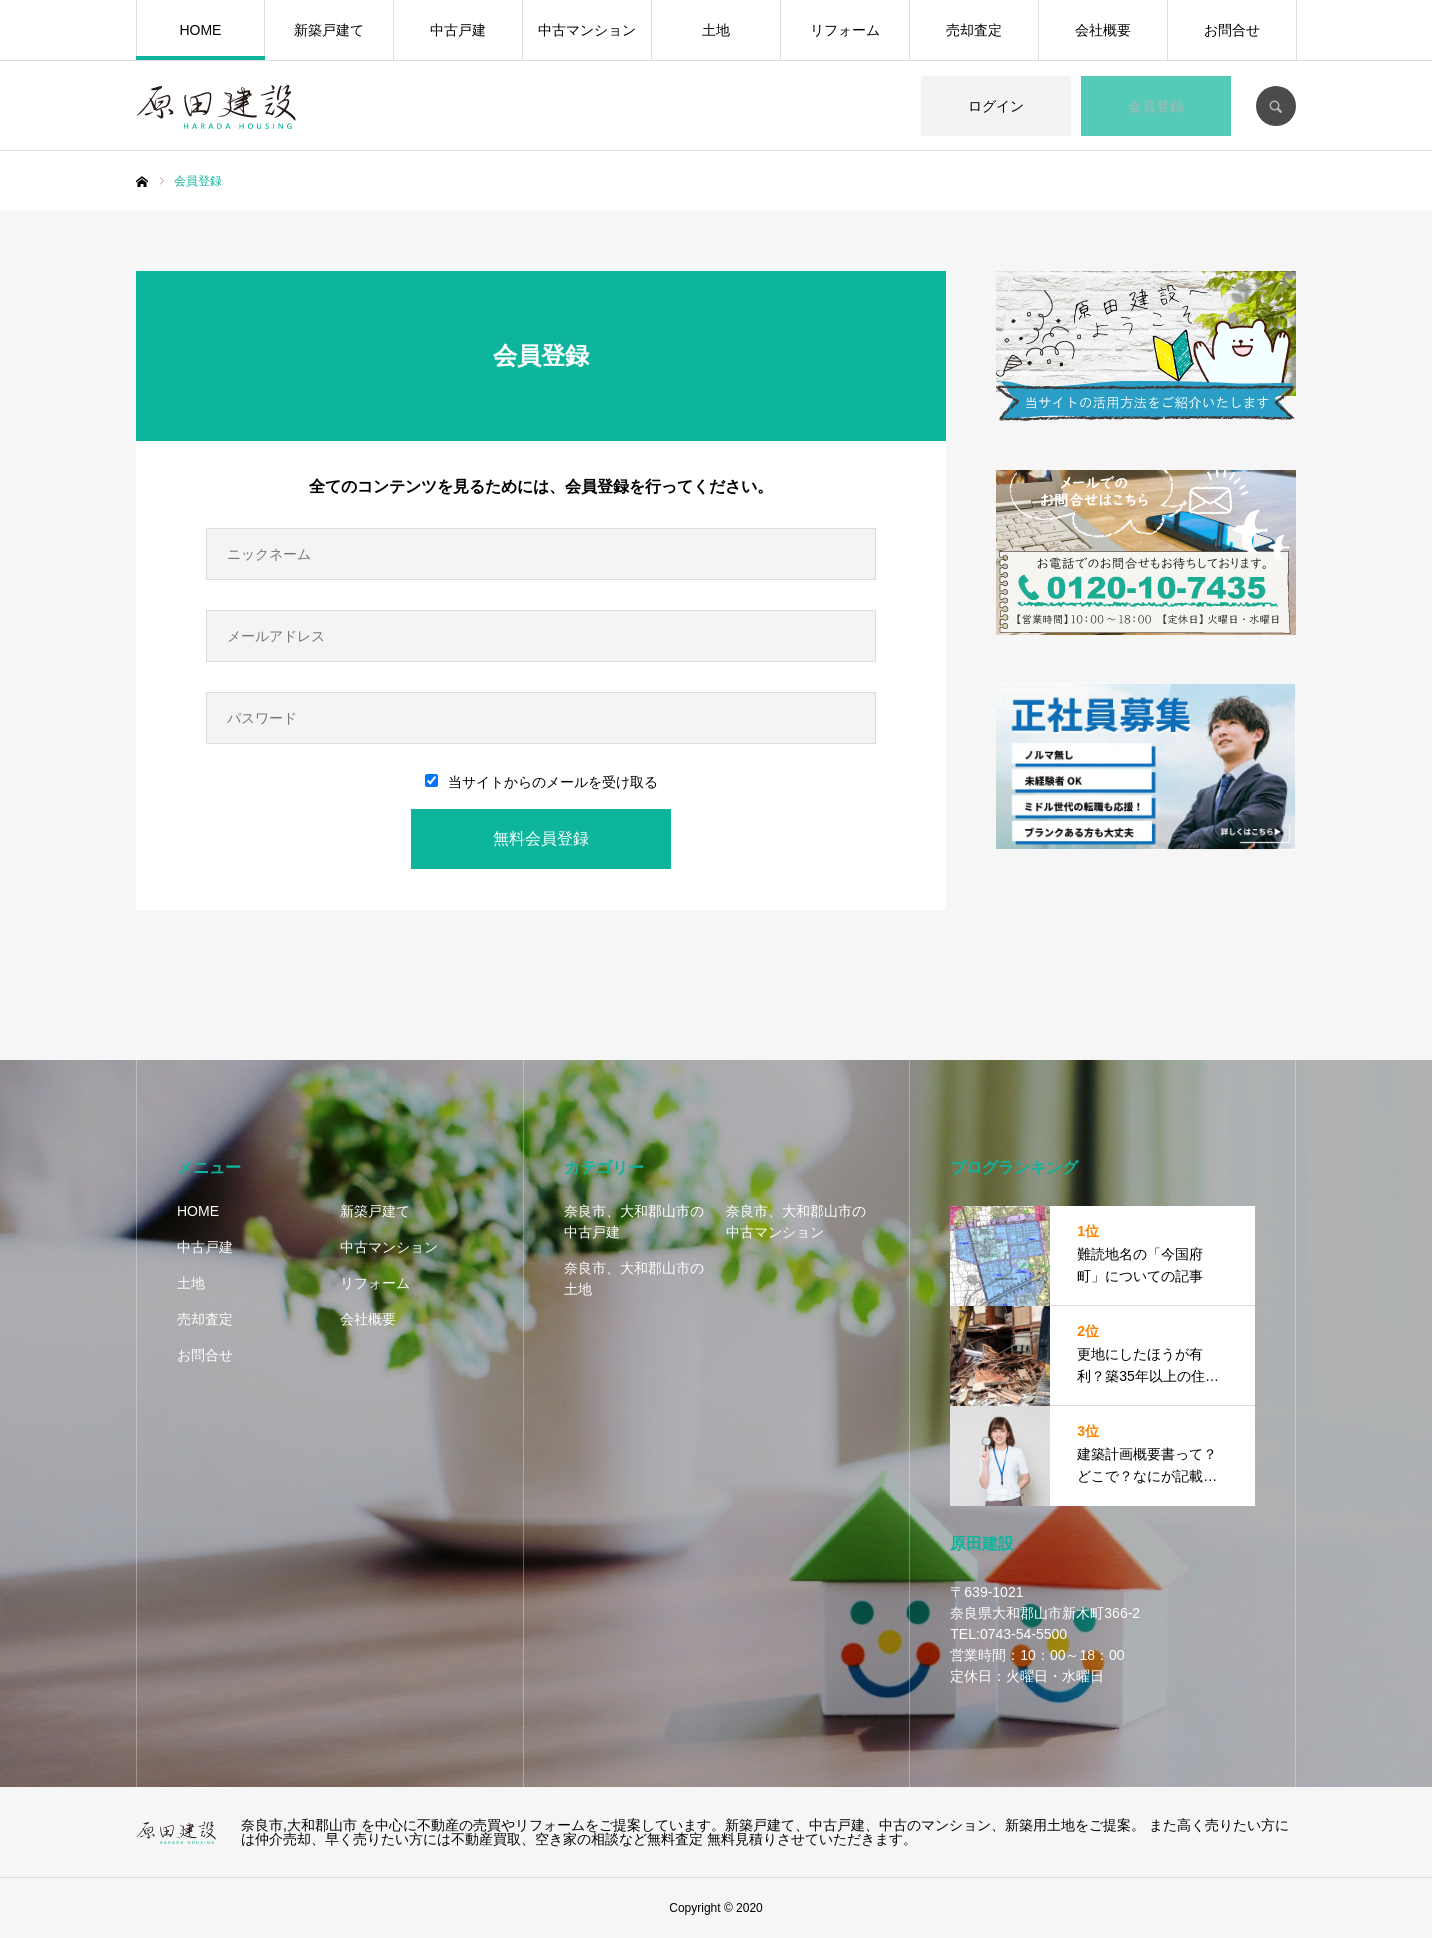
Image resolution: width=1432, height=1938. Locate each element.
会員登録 (1156, 106)
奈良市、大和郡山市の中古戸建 (634, 1221)
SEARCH (1276, 106)
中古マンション (587, 30)
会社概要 (1103, 30)
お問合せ (1232, 30)
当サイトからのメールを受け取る (541, 782)
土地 (716, 30)
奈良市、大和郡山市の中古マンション (796, 1221)
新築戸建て (329, 30)
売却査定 (974, 30)
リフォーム (845, 30)
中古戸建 (458, 30)
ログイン (996, 106)
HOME (200, 30)
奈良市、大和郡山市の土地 (634, 1278)
